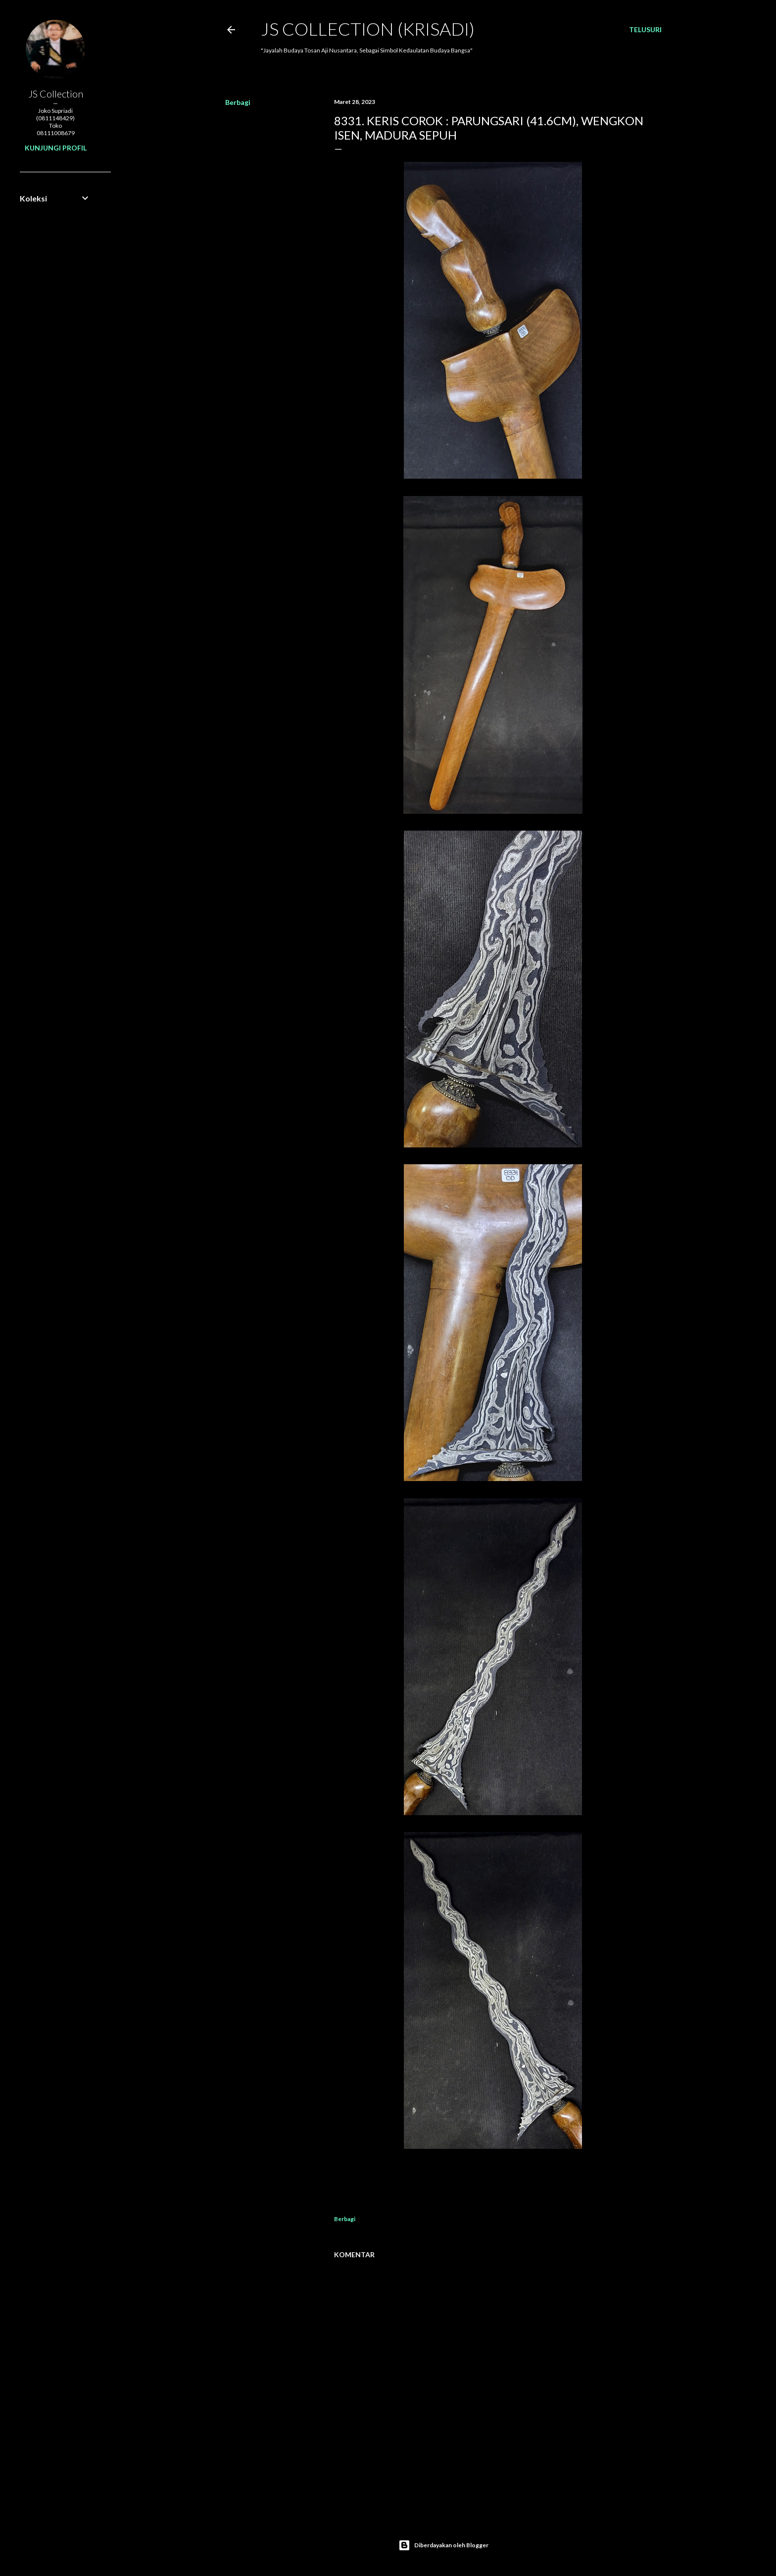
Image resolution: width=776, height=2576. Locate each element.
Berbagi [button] (237, 102)
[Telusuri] (645, 30)
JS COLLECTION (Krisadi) (368, 29)
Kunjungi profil (56, 148)
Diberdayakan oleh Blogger (443, 2545)
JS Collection (55, 93)
